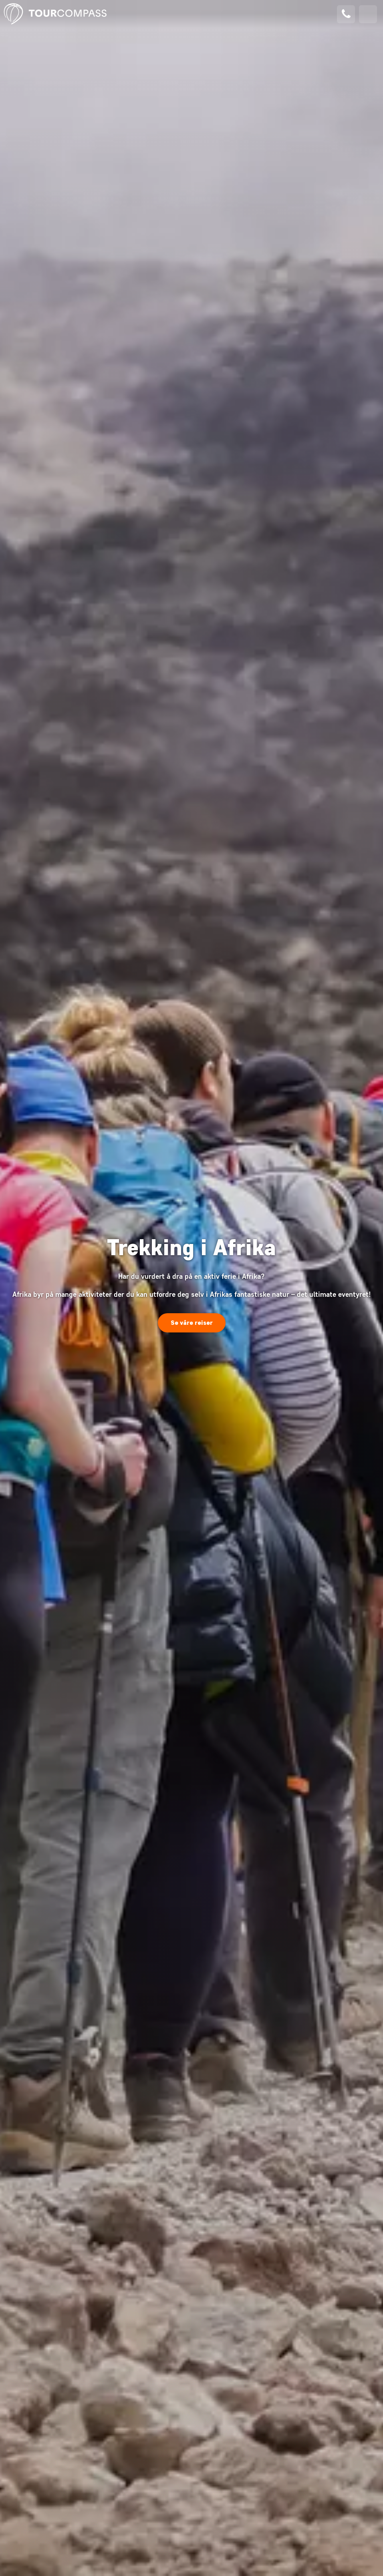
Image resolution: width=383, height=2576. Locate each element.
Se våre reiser (192, 1322)
